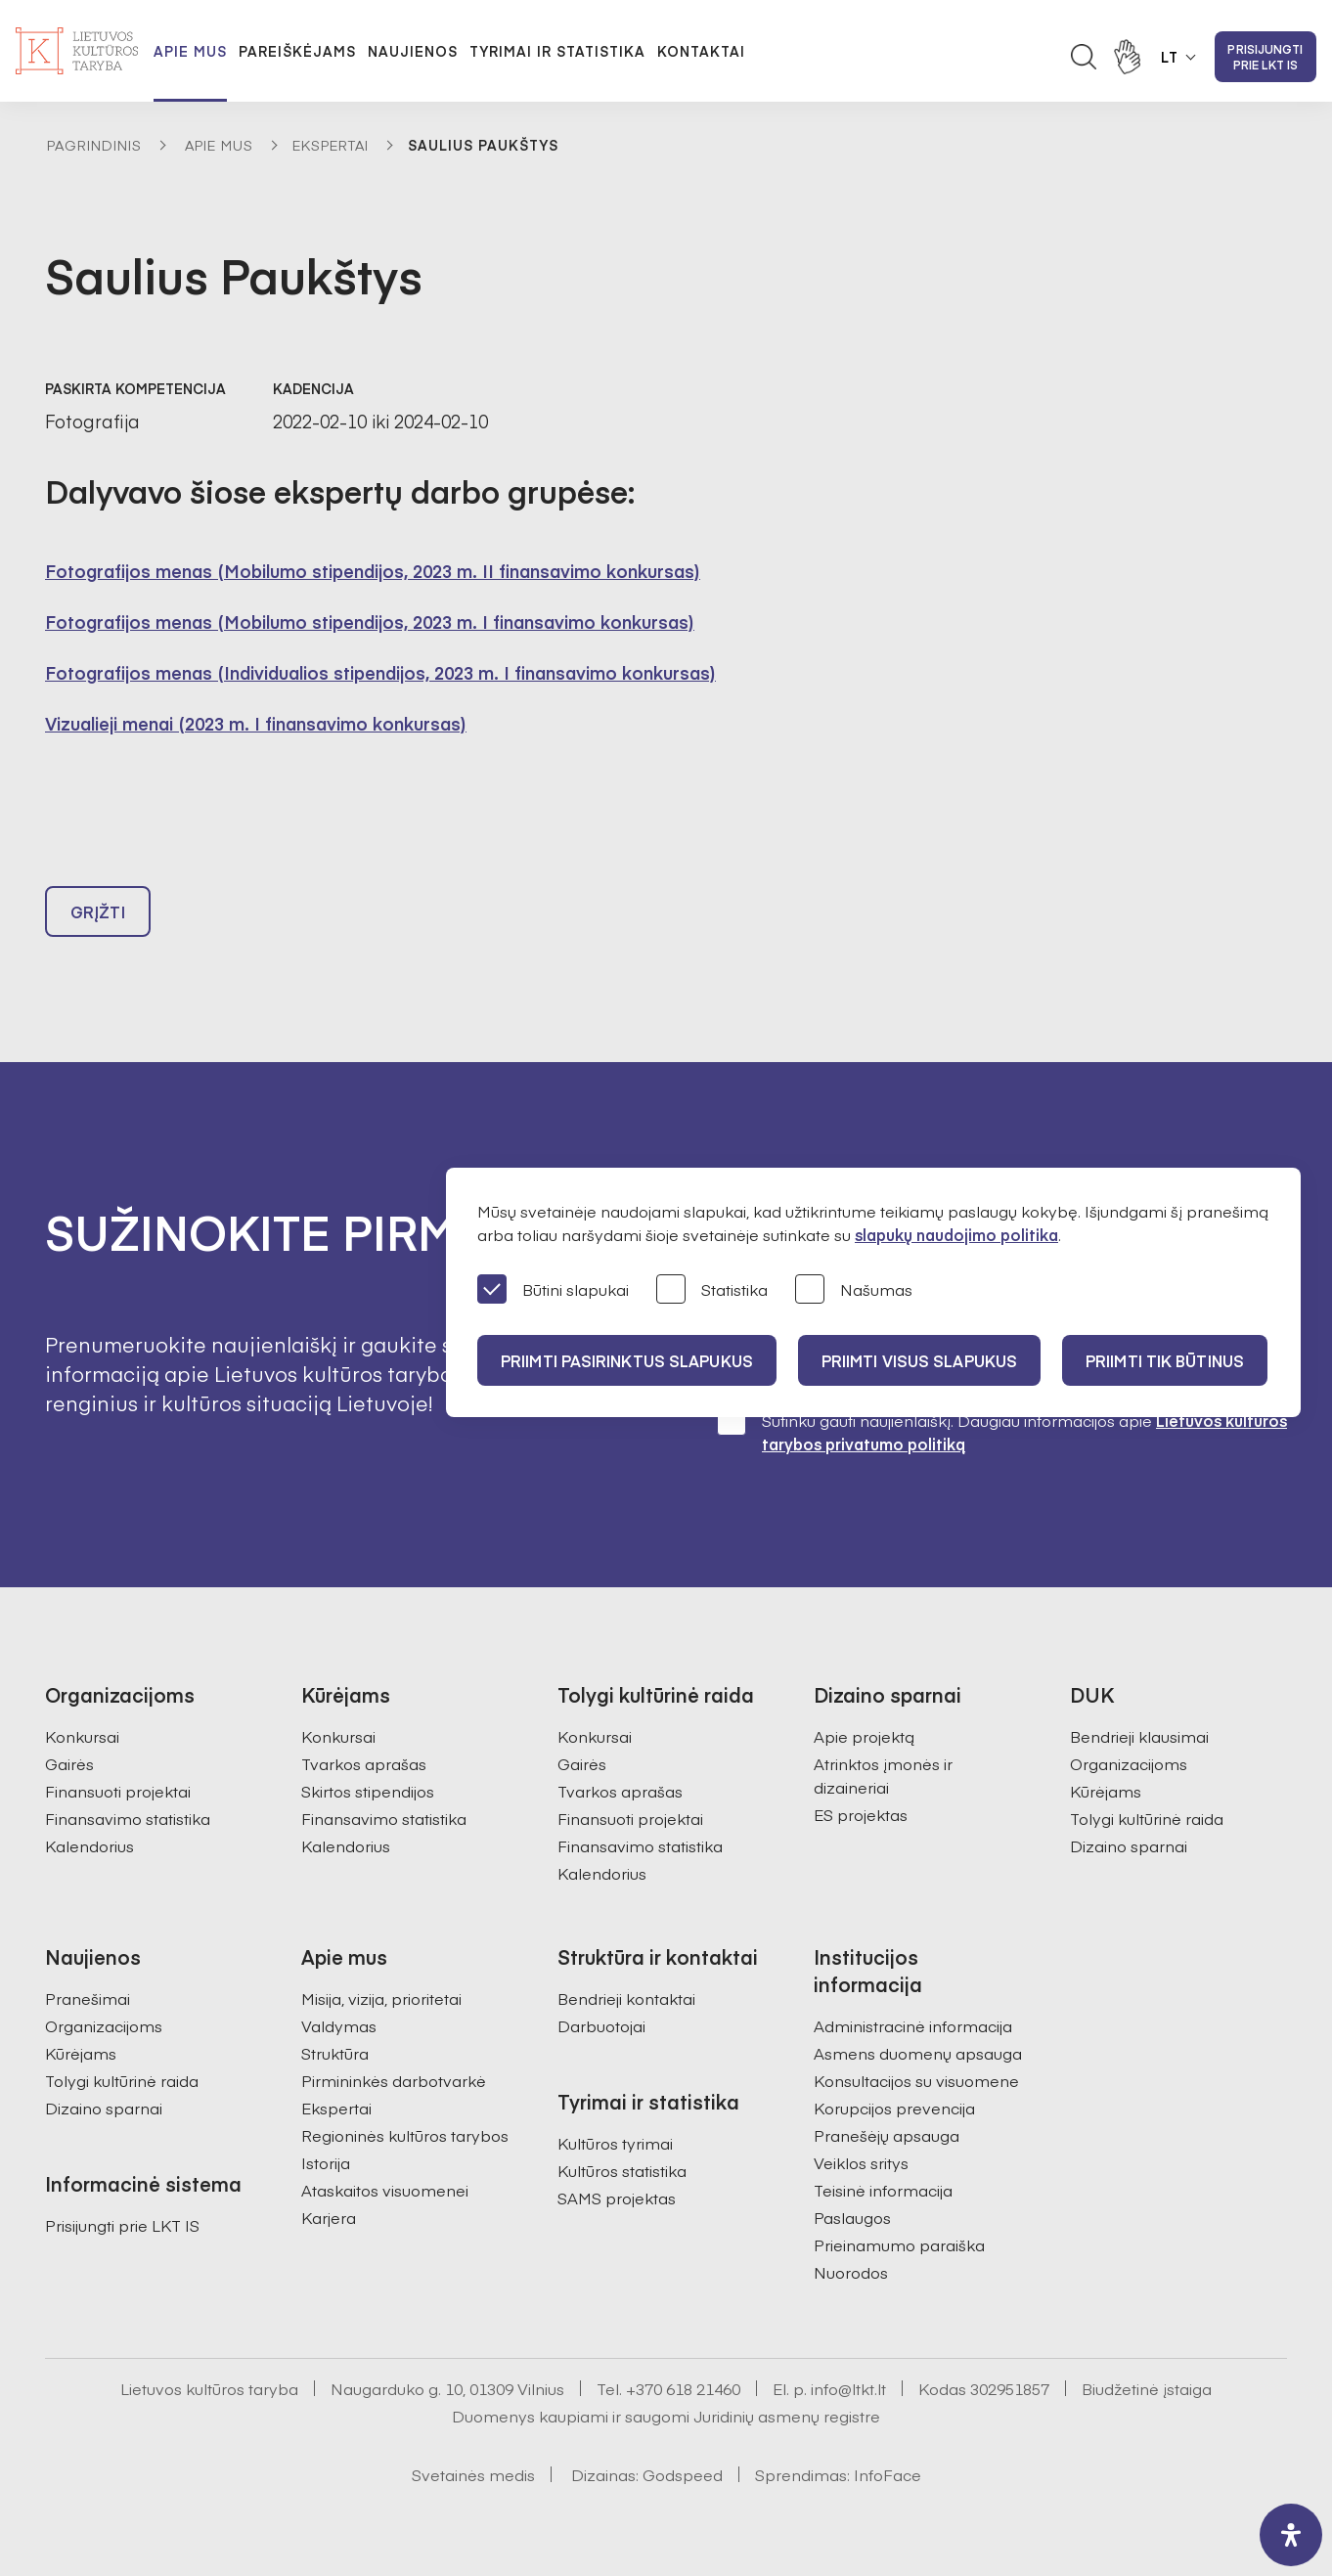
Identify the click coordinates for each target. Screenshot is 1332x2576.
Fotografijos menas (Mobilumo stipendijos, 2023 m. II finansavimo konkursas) (372, 570)
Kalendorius (89, 1845)
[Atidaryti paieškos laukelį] (1083, 56)
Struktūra (335, 2053)
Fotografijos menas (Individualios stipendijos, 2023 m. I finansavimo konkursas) (380, 672)
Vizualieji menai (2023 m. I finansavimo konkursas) (255, 723)
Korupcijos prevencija (894, 2107)
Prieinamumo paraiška (899, 2244)
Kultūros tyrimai (615, 2143)
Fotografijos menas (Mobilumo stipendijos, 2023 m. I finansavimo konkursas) (369, 621)
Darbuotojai (601, 2025)
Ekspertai (330, 145)
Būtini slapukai (553, 1290)
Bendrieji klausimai (1139, 1736)
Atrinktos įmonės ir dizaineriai (883, 1775)
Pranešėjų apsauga (886, 2135)
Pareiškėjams (297, 51)
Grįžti (97, 911)
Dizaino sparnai (1128, 1845)
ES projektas (861, 1814)
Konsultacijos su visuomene (916, 2080)
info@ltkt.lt (848, 2388)
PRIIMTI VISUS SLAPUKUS (919, 1360)
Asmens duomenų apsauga (918, 2053)
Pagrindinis (94, 145)
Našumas (853, 1290)
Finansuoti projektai (118, 1790)
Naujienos (413, 51)
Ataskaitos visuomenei (384, 2189)
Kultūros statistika (622, 2170)
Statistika (712, 1290)
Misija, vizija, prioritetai (381, 1998)
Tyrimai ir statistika (557, 51)
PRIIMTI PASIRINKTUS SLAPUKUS (627, 1360)
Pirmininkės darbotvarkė (393, 2080)
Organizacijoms (1128, 1763)
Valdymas (339, 2025)
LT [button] (1169, 57)
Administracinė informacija (913, 2025)
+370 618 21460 (683, 2388)
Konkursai (82, 1736)
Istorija (325, 2162)
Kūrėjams (1105, 1790)
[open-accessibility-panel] (1291, 2535)
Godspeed (683, 2474)
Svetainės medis (473, 2474)
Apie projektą (864, 1736)
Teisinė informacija (883, 2189)
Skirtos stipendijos (367, 1790)
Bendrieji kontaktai (626, 1998)
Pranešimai (87, 1998)
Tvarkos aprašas (363, 1763)
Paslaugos (852, 2217)
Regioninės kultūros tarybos (405, 2135)
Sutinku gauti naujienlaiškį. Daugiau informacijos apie (1002, 1431)
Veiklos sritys (861, 2162)
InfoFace (887, 2474)
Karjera (328, 2217)
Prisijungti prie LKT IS (1265, 56)
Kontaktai (701, 51)
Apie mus (190, 51)
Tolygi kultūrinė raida (1146, 1818)
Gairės (69, 1763)
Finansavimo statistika (127, 1818)
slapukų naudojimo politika (956, 1234)
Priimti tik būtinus (1165, 1360)
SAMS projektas (616, 2197)
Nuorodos (851, 2272)
